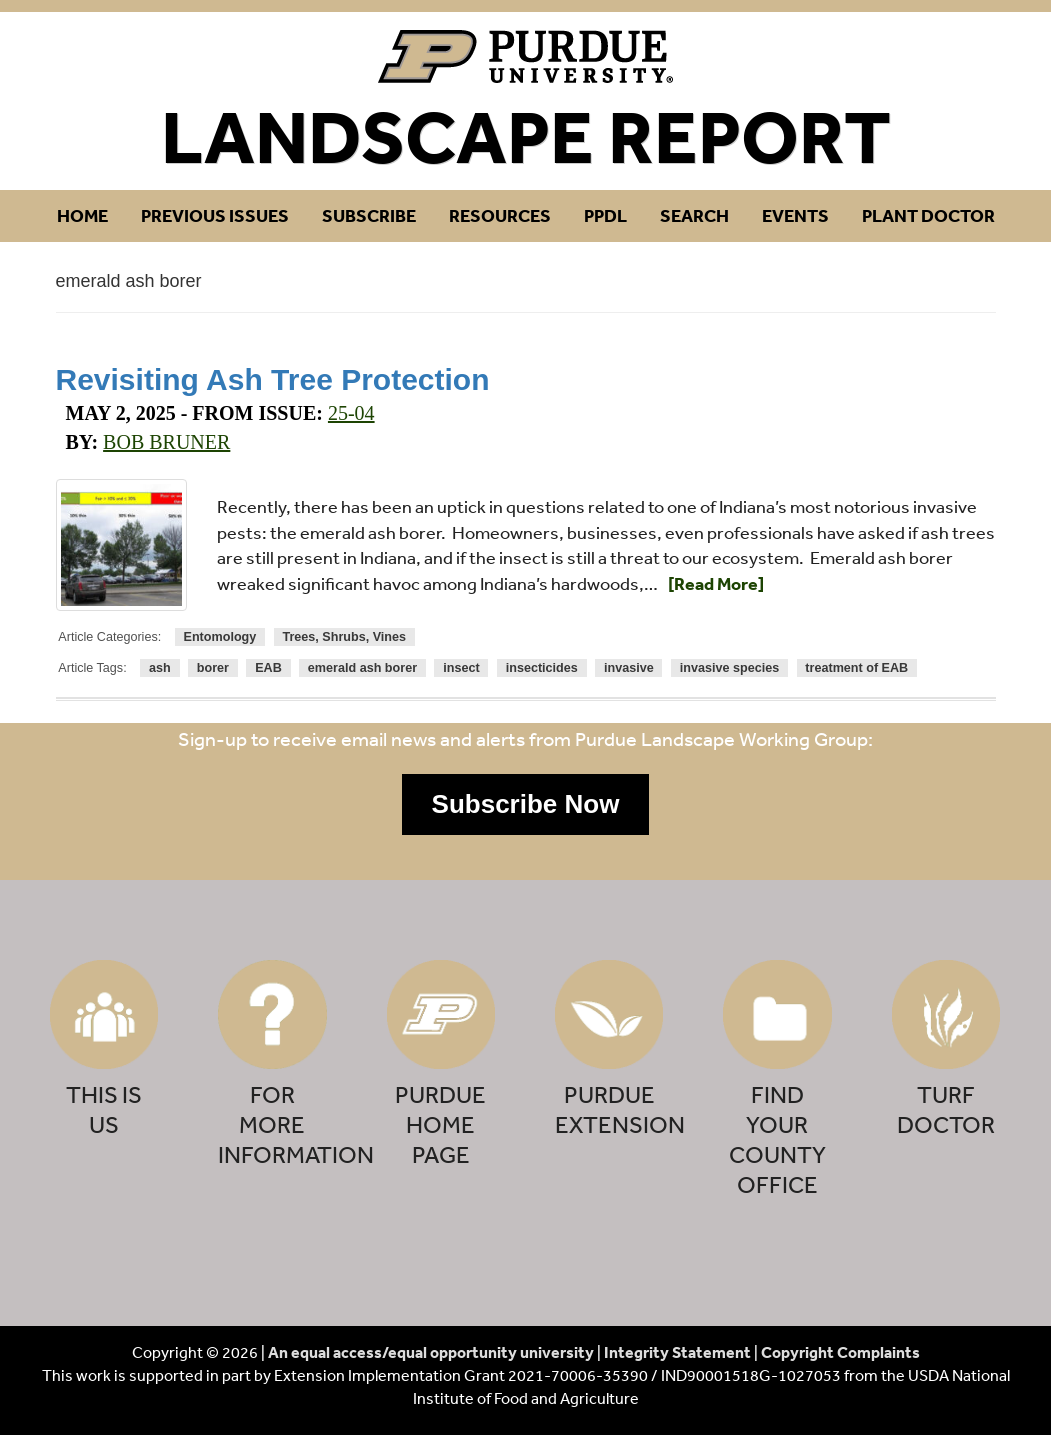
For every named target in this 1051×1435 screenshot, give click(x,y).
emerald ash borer (362, 668)
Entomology (220, 637)
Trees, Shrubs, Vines (344, 637)
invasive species (729, 668)
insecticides (542, 668)
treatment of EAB (856, 668)
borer (213, 668)
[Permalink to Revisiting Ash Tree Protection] (122, 545)
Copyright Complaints (840, 1352)
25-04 (351, 413)
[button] (526, 805)
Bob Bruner (166, 442)
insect (461, 668)
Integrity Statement (677, 1352)
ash (160, 668)
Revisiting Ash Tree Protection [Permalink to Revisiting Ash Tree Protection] (273, 379)
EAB (268, 668)
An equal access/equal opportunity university (431, 1352)
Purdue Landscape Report (525, 56)
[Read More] (716, 583)
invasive (629, 668)
